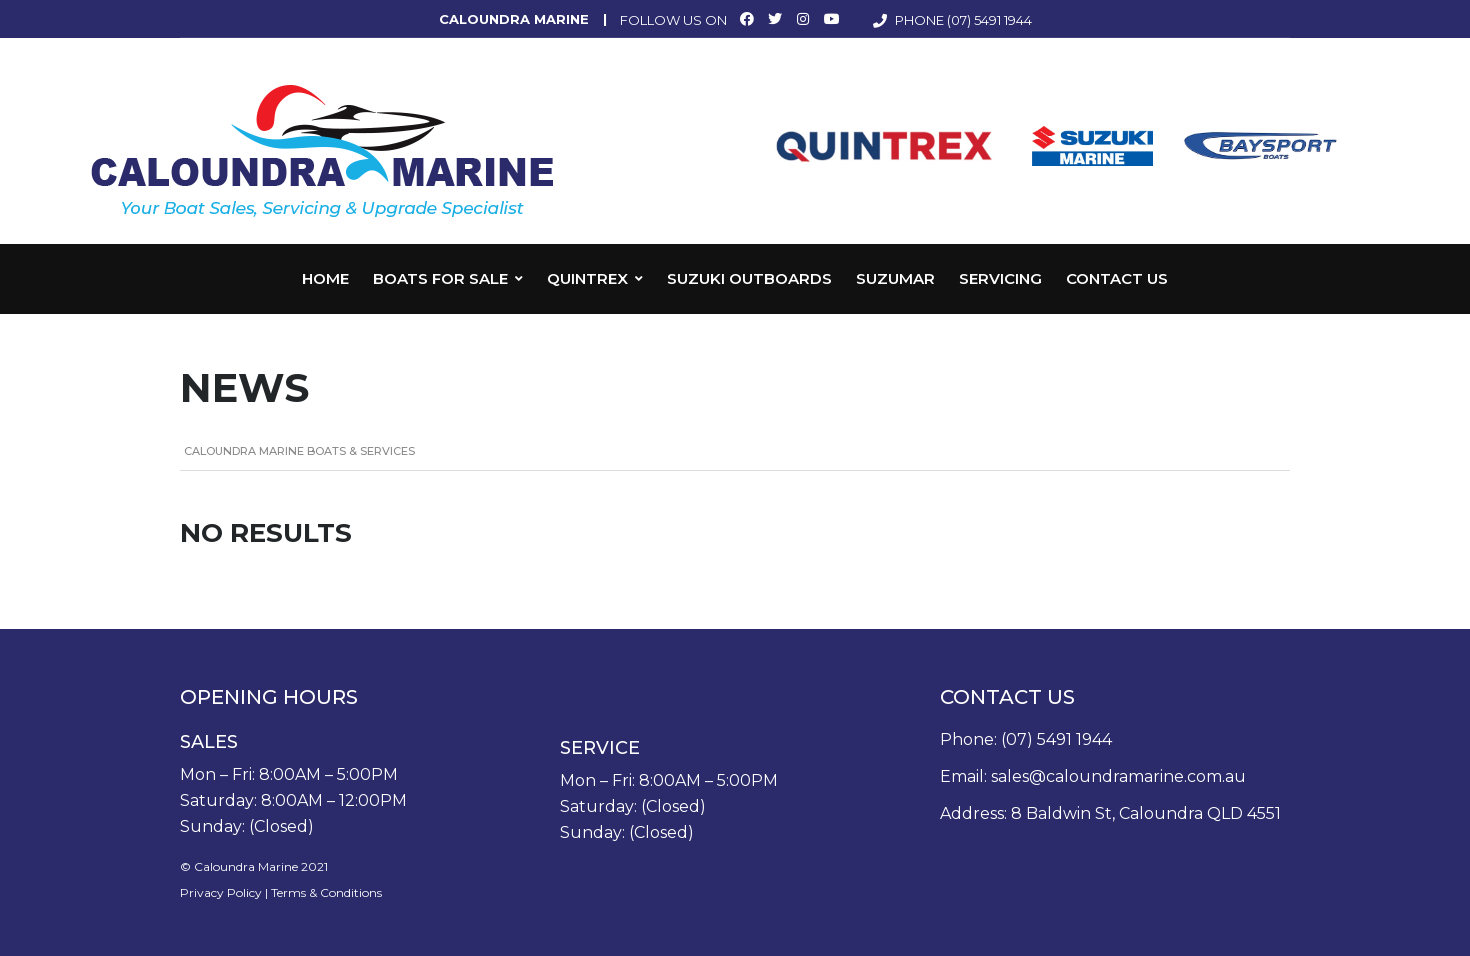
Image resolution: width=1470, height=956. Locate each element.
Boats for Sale (440, 278)
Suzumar (895, 278)
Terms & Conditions (326, 892)
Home (325, 278)
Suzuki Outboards (749, 278)
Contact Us (1117, 278)
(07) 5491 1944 (989, 20)
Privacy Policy (221, 892)
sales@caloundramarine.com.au (1118, 776)
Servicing (1000, 278)
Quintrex (587, 278)
